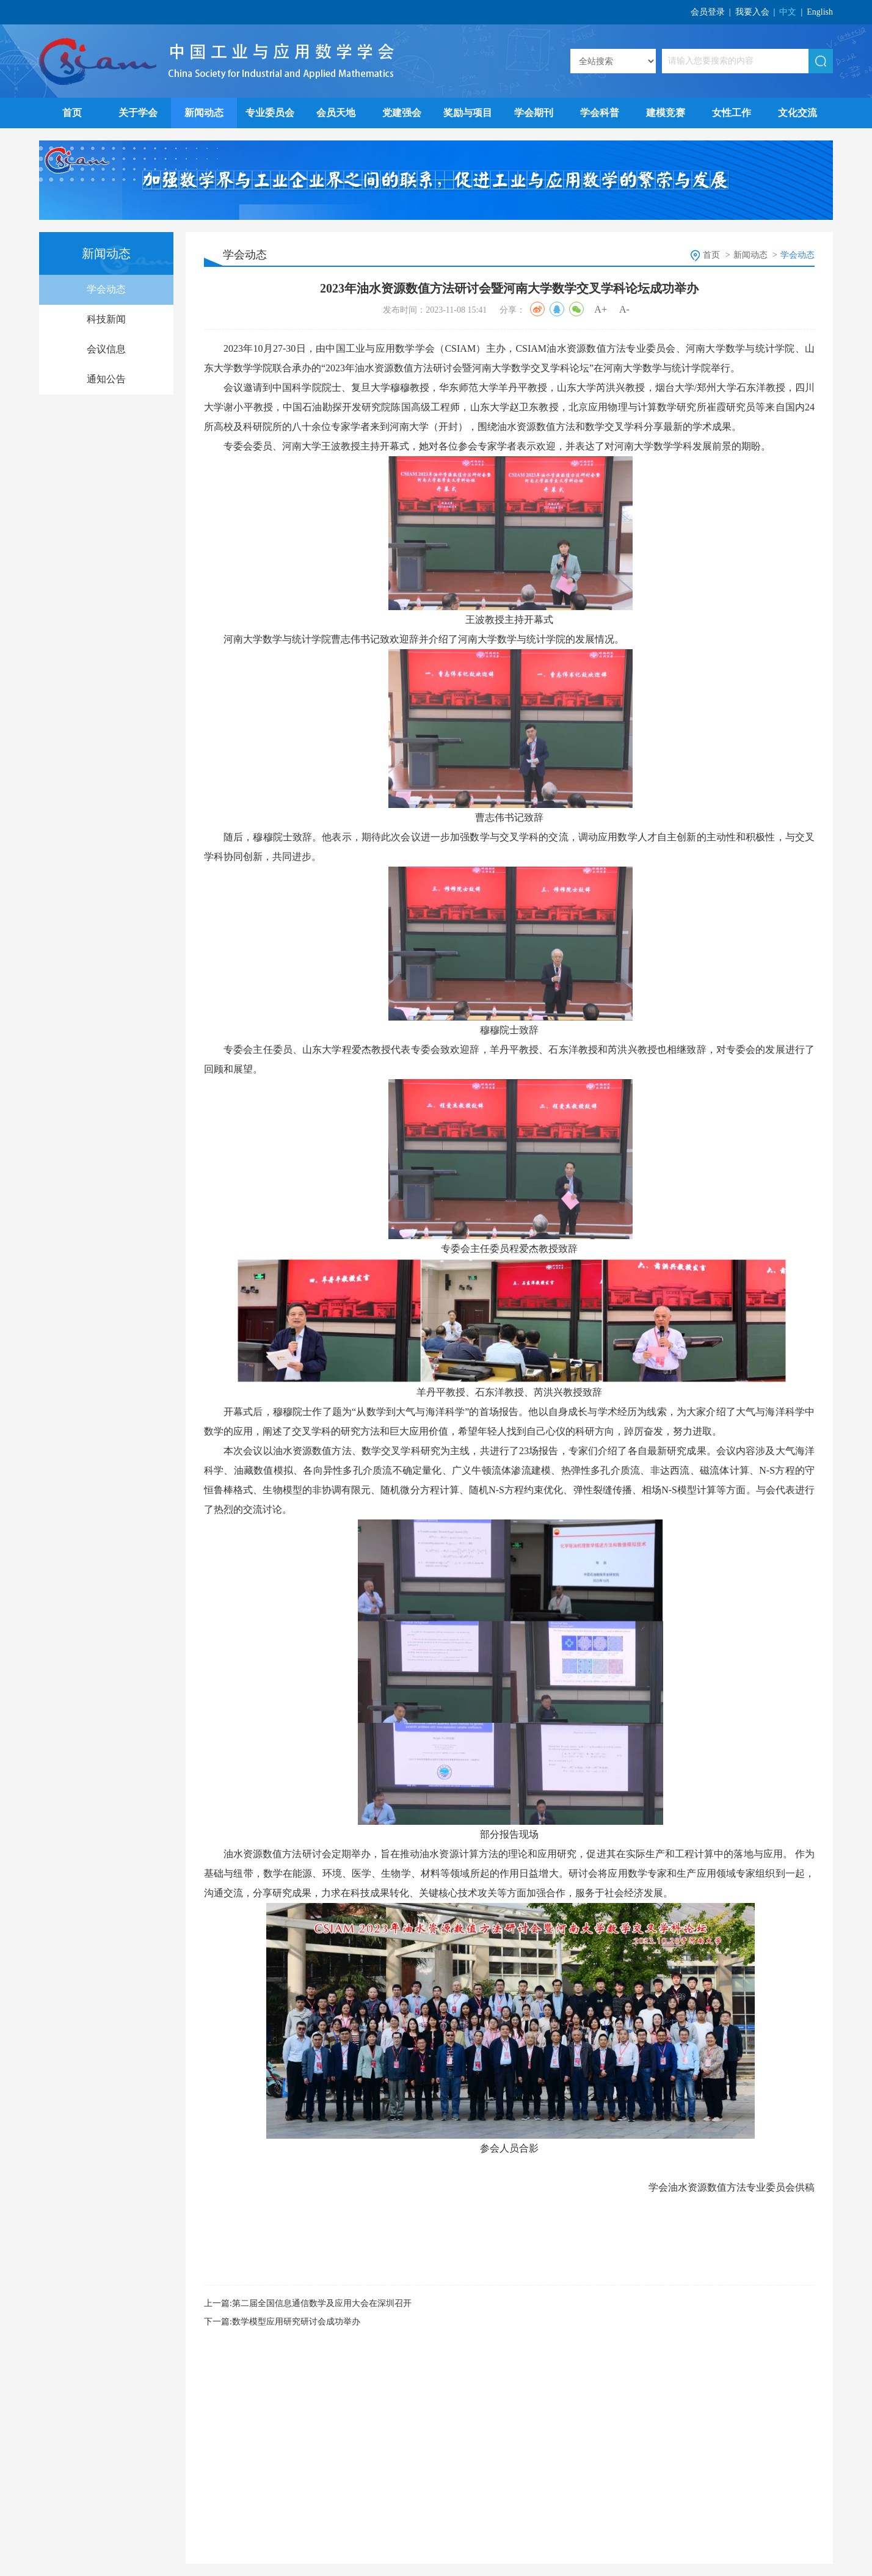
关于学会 (138, 112)
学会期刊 (533, 112)
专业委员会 (269, 112)
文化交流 (797, 112)
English (820, 11)
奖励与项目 (467, 112)
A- (624, 309)
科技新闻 (106, 319)
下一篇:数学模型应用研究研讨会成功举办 (282, 2321)
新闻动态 (203, 112)
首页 (72, 112)
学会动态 (106, 289)
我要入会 (752, 11)
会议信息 (106, 349)
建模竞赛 (665, 112)
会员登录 (708, 11)
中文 (787, 11)
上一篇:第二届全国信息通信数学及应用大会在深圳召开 (308, 2303)
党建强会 (401, 112)
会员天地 (335, 112)
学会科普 (599, 112)
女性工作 (731, 112)
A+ (600, 309)
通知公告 (106, 379)
